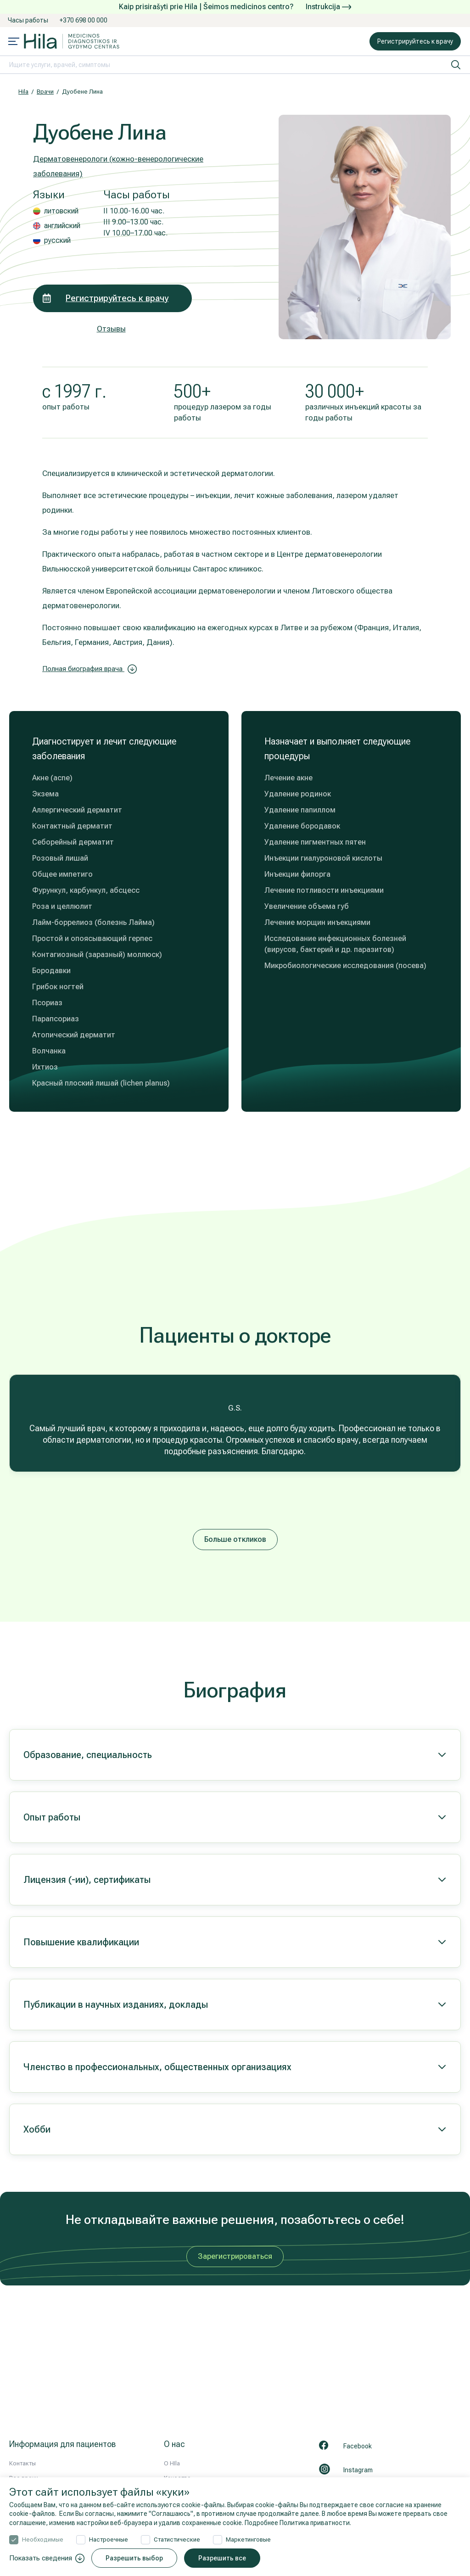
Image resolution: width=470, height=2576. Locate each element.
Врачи (45, 91)
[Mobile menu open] (14, 42)
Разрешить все (222, 2558)
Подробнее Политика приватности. (298, 2522)
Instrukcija (328, 6)
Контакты (22, 2463)
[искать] (455, 64)
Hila (23, 91)
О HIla (172, 2463)
